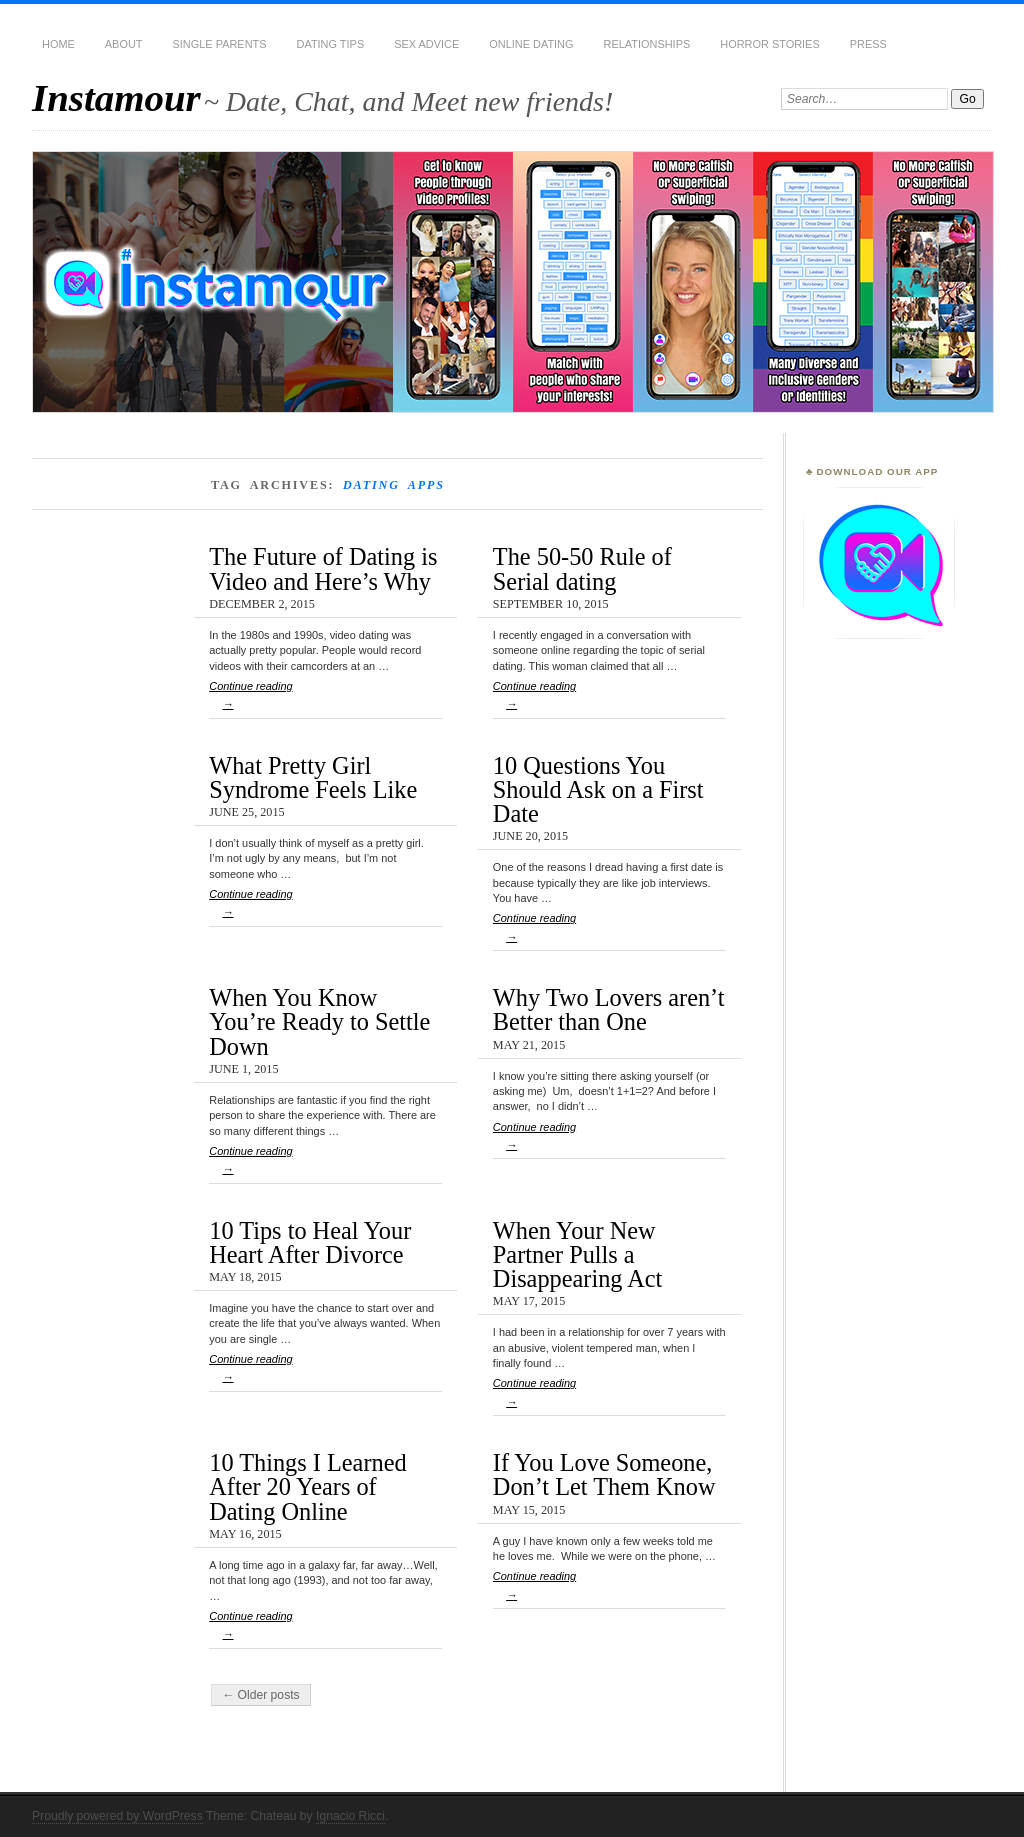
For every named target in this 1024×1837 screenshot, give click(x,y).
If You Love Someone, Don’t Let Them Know (604, 1474)
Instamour (116, 97)
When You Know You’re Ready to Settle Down (319, 1022)
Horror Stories (769, 44)
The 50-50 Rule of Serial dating (582, 568)
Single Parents (220, 44)
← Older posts (261, 1695)
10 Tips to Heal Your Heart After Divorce (310, 1242)
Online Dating (531, 44)
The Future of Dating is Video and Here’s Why (323, 568)
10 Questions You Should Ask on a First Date (598, 790)
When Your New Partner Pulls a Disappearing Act (577, 1255)
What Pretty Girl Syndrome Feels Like (313, 777)
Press (868, 44)
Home (58, 44)
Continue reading (325, 699)
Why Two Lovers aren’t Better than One (609, 1009)
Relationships (647, 44)
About (124, 44)
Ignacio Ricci (350, 1816)
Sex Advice (426, 44)
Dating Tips (331, 44)
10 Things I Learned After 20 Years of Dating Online (307, 1487)
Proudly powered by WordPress (117, 1816)
